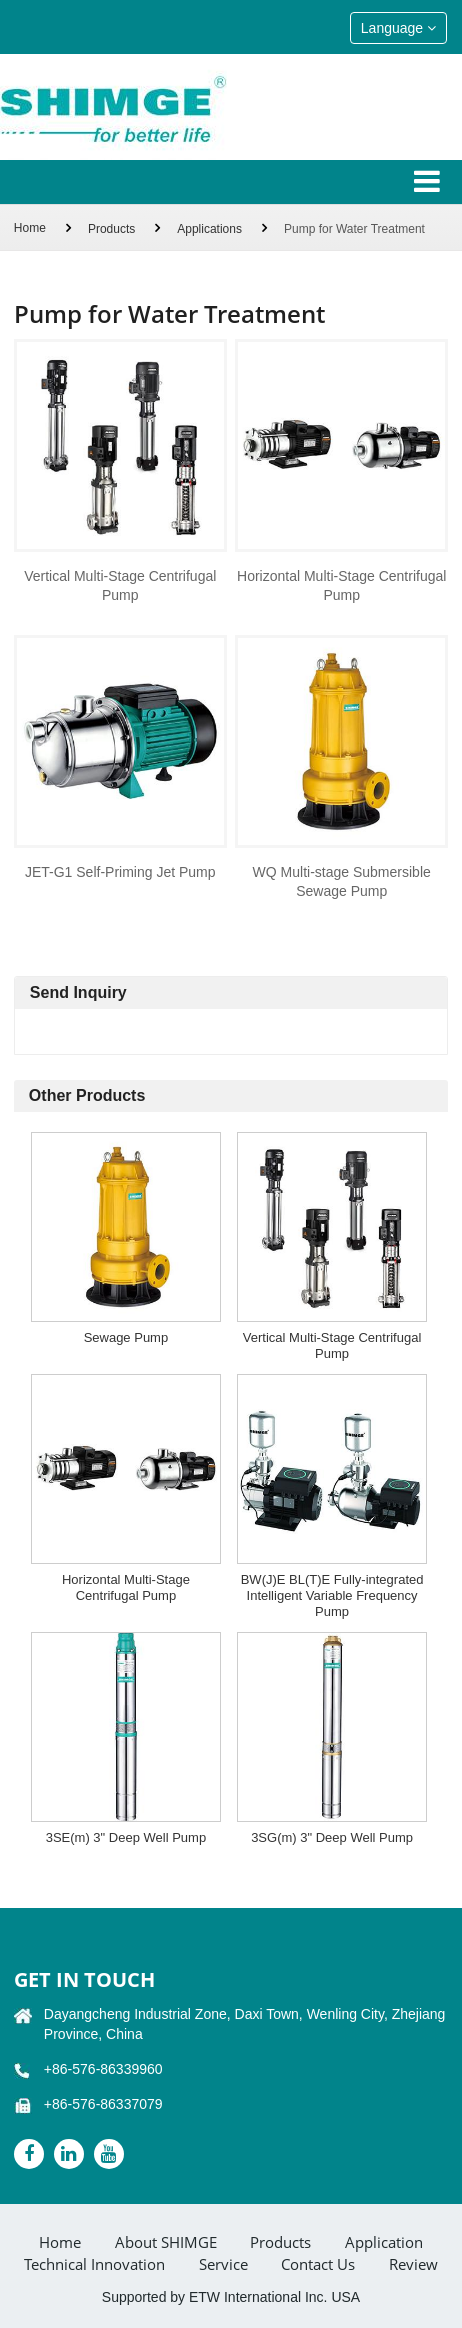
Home (30, 228)
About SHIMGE (166, 2242)
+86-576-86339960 (103, 2069)
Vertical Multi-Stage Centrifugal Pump (120, 585)
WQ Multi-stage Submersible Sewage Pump (342, 881)
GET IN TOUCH (84, 1979)
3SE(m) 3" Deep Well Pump (126, 1837)
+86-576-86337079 (103, 2104)
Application (384, 2242)
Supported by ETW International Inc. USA (231, 2297)
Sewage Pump (126, 1337)
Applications (209, 229)
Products (111, 229)
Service (223, 2264)
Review (413, 2264)
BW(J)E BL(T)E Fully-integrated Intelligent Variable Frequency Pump (332, 1595)
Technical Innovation (94, 2264)
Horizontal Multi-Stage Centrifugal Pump (341, 585)
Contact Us (318, 2264)
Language (398, 28)
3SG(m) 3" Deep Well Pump (332, 1837)
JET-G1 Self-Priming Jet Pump (120, 872)
